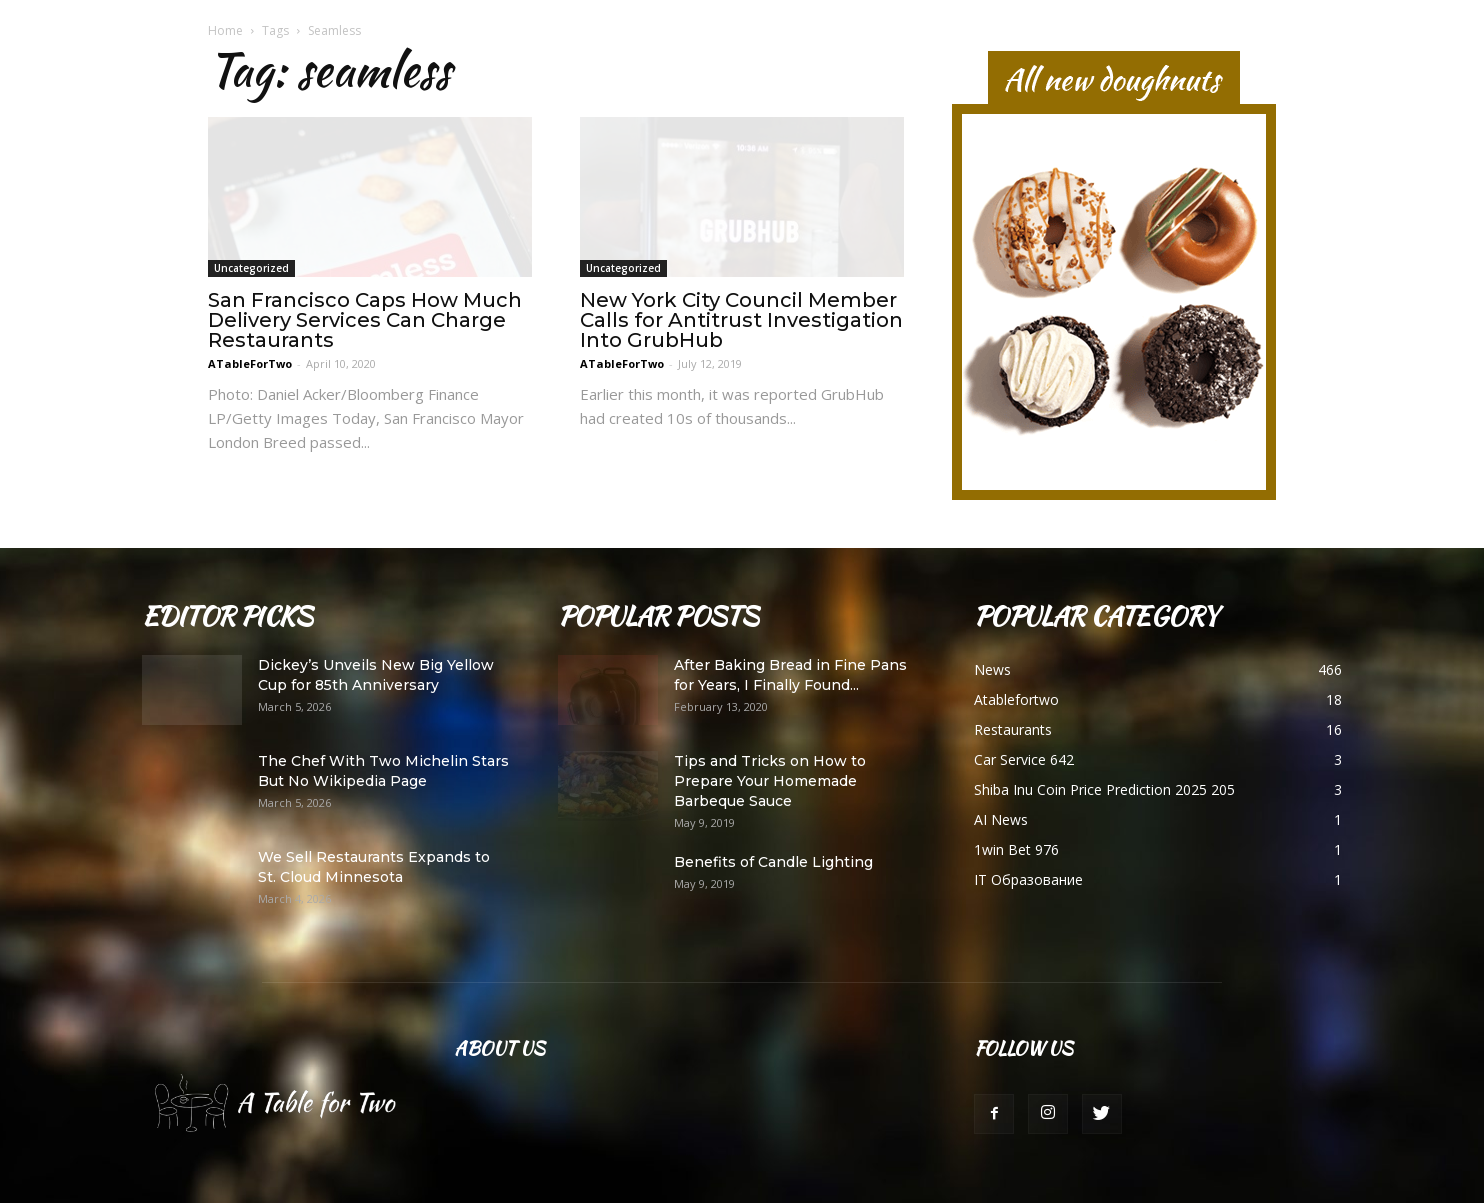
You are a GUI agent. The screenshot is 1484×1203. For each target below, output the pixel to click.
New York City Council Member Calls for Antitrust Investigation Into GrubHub (741, 320)
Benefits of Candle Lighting (773, 862)
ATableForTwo (250, 363)
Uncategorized (251, 268)
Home (225, 30)
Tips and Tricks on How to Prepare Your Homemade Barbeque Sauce (770, 781)
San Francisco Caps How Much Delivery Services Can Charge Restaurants (365, 320)
